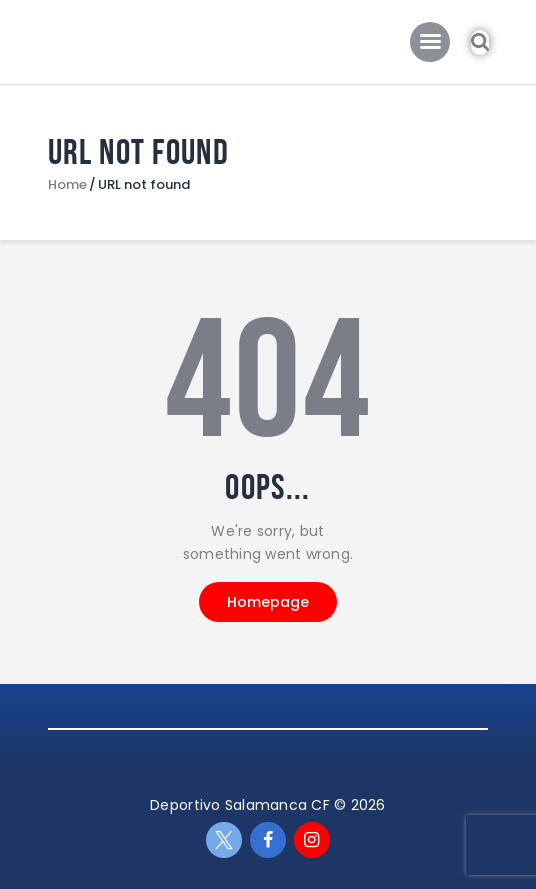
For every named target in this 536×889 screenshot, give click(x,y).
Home (67, 185)
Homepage (268, 602)
